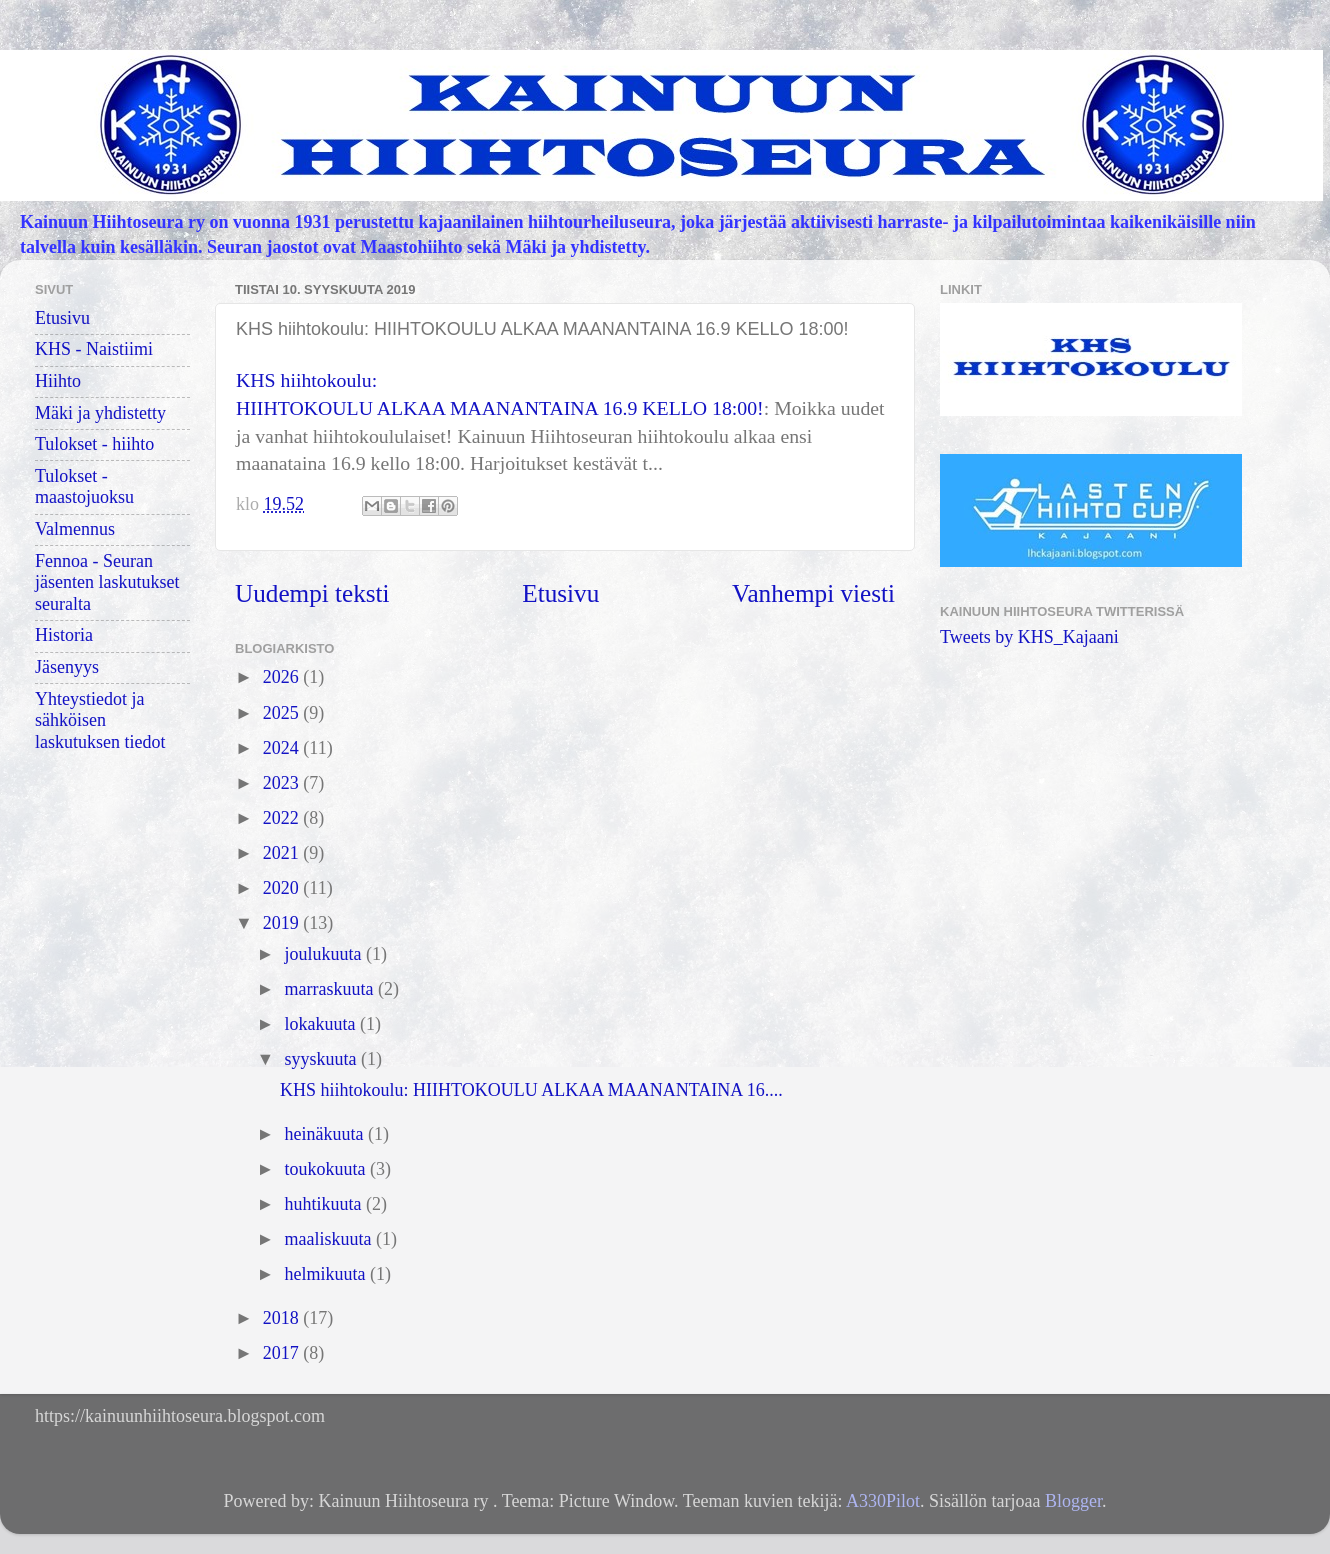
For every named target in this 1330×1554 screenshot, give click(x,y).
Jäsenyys (67, 667)
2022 (283, 818)
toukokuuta (327, 1169)
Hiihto (58, 381)
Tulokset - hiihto (94, 444)
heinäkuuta (325, 1134)
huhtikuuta (325, 1204)
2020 (283, 888)
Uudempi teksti (312, 593)
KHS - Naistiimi (94, 349)
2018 (283, 1318)
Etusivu (560, 593)
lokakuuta (321, 1024)
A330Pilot (883, 1501)
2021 (283, 853)
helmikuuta (326, 1274)
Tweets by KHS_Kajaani (1029, 637)
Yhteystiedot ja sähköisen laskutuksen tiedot (100, 720)
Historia (64, 635)
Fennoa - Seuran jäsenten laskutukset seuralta (107, 582)
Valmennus (75, 529)
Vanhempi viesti (813, 593)
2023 (283, 783)
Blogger (1073, 1501)
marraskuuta (330, 989)
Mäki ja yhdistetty (100, 413)
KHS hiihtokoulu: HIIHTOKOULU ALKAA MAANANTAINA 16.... (531, 1090)
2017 (283, 1353)
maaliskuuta (329, 1239)
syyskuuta (322, 1059)
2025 (283, 713)
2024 (283, 748)
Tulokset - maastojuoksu (84, 487)
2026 (283, 677)
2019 (283, 923)
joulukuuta (325, 954)
